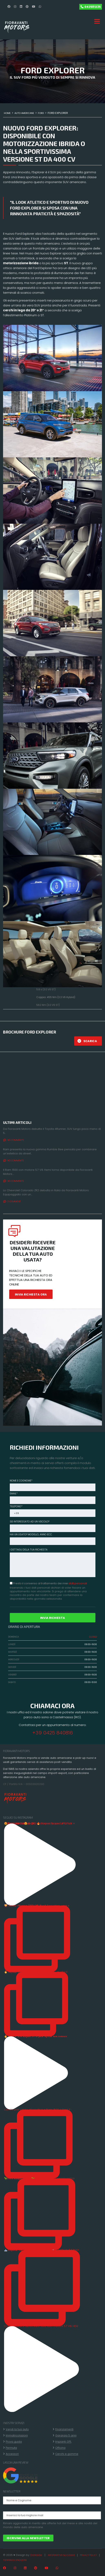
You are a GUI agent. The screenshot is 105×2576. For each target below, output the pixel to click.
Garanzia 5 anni (65, 2435)
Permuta (11, 2447)
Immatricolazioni (17, 2435)
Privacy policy (88, 2555)
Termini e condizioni (15, 2560)
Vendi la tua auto (17, 2429)
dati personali (78, 1583)
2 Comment (12, 1201)
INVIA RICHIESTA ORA (31, 1294)
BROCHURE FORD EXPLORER (29, 1031)
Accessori (12, 2453)
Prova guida (14, 2441)
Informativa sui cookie (61, 2555)
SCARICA (87, 1041)
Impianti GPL (63, 2441)
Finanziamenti (64, 2429)
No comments (13, 1140)
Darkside (36, 2555)
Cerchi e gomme (66, 2453)
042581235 (92, 7)
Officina (60, 2447)
